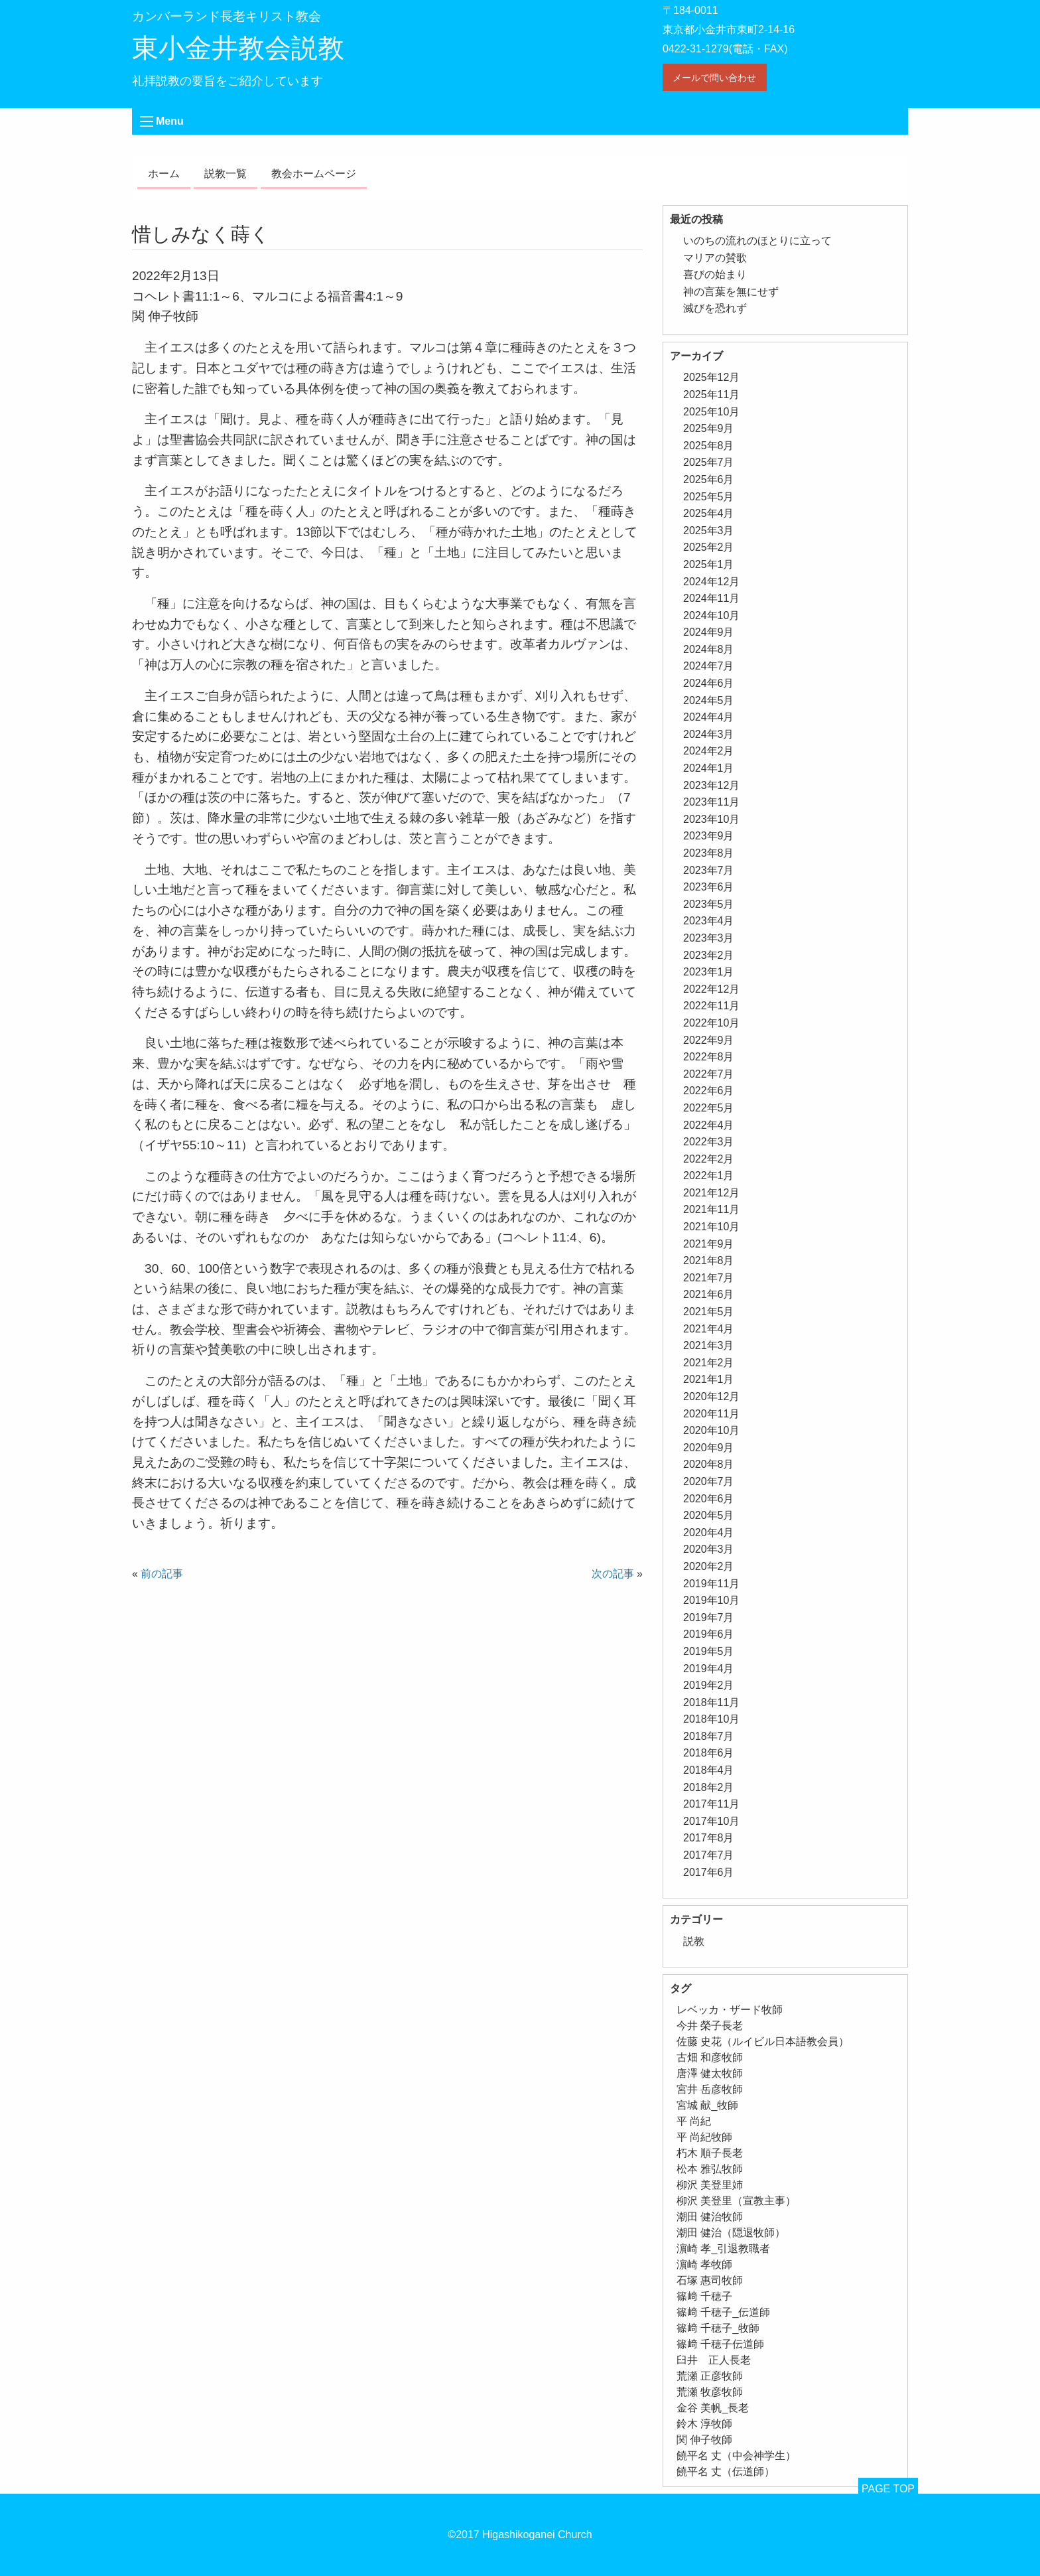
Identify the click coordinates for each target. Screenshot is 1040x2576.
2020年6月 (708, 1498)
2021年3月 (708, 1345)
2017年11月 (711, 1804)
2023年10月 (711, 819)
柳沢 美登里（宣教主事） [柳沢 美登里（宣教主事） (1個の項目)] (736, 2200)
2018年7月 (708, 1736)
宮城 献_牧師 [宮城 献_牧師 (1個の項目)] (707, 2105)
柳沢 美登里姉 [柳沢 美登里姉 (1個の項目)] (710, 2184)
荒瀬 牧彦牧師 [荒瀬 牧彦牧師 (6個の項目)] (710, 2391)
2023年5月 (708, 904)
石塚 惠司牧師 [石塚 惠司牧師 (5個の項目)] (710, 2280)
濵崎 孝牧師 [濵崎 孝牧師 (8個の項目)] (704, 2264)
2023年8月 (708, 853)
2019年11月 (711, 1583)
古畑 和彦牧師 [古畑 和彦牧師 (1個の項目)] (710, 2057)
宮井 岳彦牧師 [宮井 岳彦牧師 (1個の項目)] (710, 2089)
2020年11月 (711, 1413)
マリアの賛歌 (715, 257)
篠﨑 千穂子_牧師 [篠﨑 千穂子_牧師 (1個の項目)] (718, 2328)
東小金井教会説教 (238, 47)
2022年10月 (711, 1023)
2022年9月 (708, 1040)
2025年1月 (708, 564)
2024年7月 (708, 666)
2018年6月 (708, 1752)
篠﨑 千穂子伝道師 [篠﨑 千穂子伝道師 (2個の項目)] (720, 2344)
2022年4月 (708, 1125)
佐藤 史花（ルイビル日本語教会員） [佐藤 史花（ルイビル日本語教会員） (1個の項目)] (763, 2041)
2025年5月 (708, 496)
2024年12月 (711, 581)
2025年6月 (708, 479)
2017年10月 (711, 1821)
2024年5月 (708, 700)
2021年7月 (708, 1277)
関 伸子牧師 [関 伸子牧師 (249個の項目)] (704, 2439)
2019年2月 (708, 1685)
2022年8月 (708, 1056)
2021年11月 (711, 1209)
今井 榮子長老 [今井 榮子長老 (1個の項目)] (710, 2025)
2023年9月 (708, 835)
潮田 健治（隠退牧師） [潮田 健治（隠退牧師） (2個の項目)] (731, 2232)
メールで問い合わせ (714, 77)
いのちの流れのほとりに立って (757, 240)
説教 (693, 1941)
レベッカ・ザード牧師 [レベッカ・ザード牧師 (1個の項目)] (730, 2009)
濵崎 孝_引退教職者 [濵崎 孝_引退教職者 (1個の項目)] (723, 2248)
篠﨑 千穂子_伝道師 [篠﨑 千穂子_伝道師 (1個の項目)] (723, 2312)
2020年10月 (711, 1430)
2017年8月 (708, 1837)
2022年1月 (708, 1175)
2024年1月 (708, 768)
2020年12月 (711, 1396)
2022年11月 (711, 1005)
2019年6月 (708, 1634)
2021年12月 (711, 1192)
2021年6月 (708, 1294)
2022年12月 (711, 989)
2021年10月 (711, 1226)
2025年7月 (708, 462)
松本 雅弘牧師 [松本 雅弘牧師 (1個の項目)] (710, 2169)
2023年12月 (711, 785)
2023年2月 (708, 955)
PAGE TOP (888, 2488)
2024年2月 (708, 750)
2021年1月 (708, 1379)
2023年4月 (708, 920)
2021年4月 (708, 1328)
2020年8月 (708, 1464)
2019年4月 (708, 1668)
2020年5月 (708, 1515)
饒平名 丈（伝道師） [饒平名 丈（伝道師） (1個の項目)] (726, 2471)
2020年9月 (708, 1447)
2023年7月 (708, 870)
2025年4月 (708, 513)
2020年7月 (708, 1481)
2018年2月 (708, 1787)
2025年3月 (708, 530)
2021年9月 (708, 1244)
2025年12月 (711, 377)
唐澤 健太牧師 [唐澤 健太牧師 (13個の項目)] (710, 2073)
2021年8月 (708, 1260)
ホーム (164, 173)
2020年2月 (708, 1566)
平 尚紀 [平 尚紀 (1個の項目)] (694, 2121)
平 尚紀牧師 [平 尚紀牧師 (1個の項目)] (704, 2137)
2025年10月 (711, 411)
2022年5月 (708, 1107)
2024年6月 (708, 683)
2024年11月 (711, 598)
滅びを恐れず (715, 308)
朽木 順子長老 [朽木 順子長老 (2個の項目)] (710, 2153)
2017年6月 (708, 1872)
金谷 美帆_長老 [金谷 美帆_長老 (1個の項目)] (713, 2407)
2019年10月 (711, 1600)
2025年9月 (708, 428)
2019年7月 (708, 1617)
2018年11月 (711, 1702)
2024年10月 (711, 615)
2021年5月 (708, 1311)
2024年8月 (708, 649)
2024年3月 (708, 734)
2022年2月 (708, 1159)
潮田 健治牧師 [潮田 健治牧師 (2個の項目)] (710, 2216)
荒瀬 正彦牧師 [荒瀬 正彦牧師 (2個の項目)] (710, 2376)
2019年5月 (708, 1651)
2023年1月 (708, 971)
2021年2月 (708, 1362)
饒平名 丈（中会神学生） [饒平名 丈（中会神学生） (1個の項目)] (736, 2455)
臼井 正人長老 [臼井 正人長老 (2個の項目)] (714, 2360)
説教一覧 (225, 173)
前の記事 (162, 1573)
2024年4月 (708, 717)
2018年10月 (711, 1719)
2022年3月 (708, 1141)
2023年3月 (708, 938)
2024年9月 (708, 632)
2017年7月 (708, 1855)
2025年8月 (708, 445)
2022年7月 (708, 1074)
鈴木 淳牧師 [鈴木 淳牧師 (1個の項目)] (704, 2423)
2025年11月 (711, 394)
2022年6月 (708, 1090)
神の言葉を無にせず (731, 291)
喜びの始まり (715, 274)
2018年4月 (708, 1770)
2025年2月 (708, 547)
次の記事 (613, 1573)
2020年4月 (708, 1532)
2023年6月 (708, 887)
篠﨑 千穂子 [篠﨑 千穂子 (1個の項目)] (704, 2296)
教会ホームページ (313, 173)
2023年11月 (711, 802)
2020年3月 (708, 1549)
